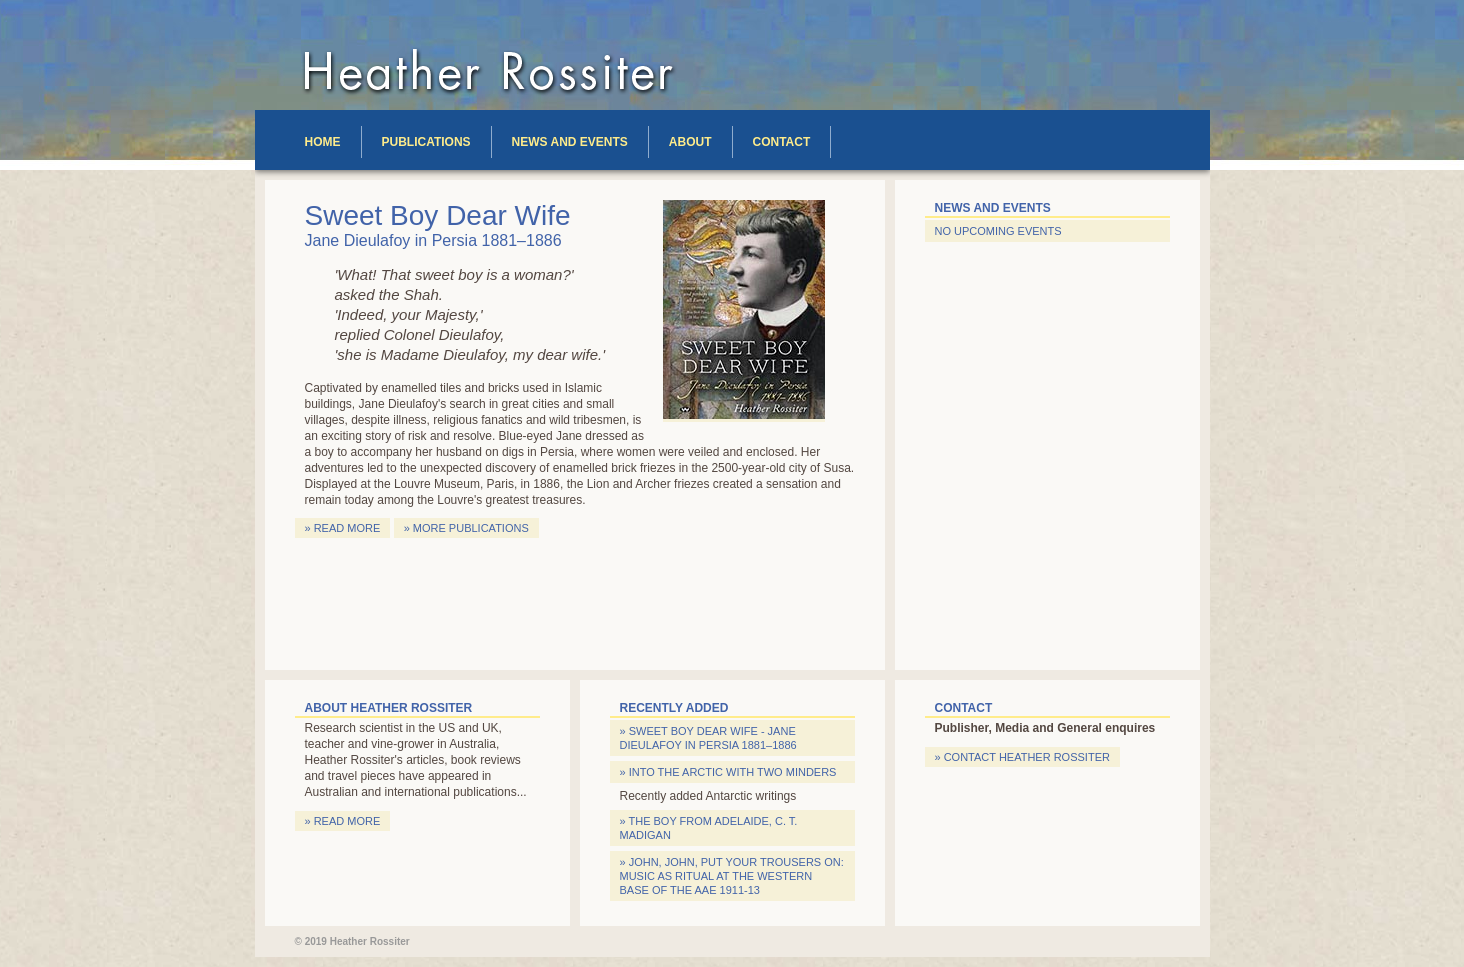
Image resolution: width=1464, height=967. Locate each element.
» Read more (343, 528)
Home (323, 142)
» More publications (466, 528)
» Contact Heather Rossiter (1022, 757)
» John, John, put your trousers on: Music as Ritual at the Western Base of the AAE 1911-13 (732, 876)
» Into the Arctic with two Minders (728, 772)
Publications (426, 142)
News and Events (570, 142)
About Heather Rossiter (389, 708)
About (690, 142)
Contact (782, 142)
